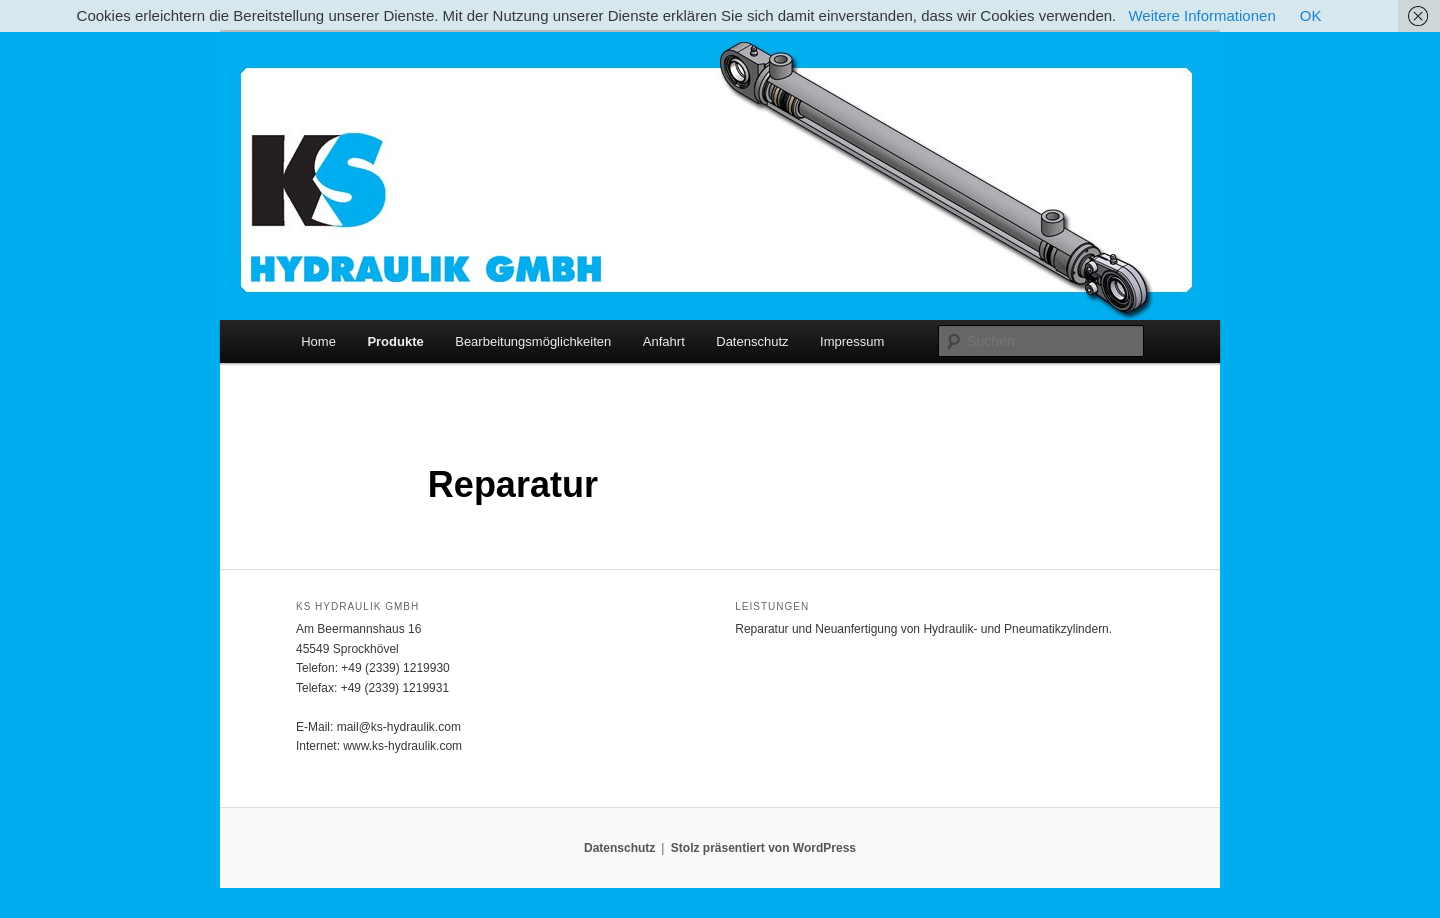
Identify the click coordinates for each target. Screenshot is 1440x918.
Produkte (395, 341)
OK (1311, 15)
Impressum (852, 341)
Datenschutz (752, 341)
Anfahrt (664, 341)
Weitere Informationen (1201, 15)
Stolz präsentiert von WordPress (763, 848)
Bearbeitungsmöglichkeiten (533, 341)
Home (318, 341)
